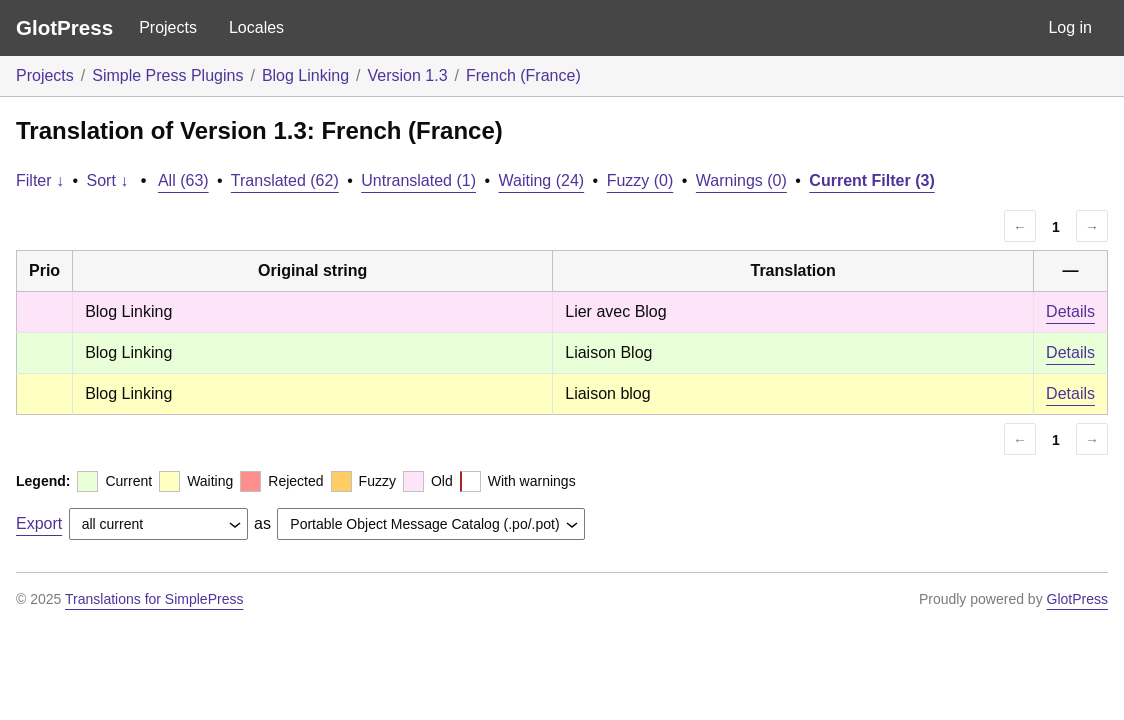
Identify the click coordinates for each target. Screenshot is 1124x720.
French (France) (523, 75)
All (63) (183, 180)
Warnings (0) (741, 180)
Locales (256, 27)
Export (39, 523)
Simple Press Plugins (167, 75)
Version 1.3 (408, 75)
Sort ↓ (108, 180)
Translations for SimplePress (154, 599)
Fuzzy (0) (640, 180)
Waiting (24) (542, 180)
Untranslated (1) (418, 180)
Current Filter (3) (871, 180)
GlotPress (64, 27)
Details (1070, 311)
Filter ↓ (40, 180)
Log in (1070, 27)
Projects (168, 27)
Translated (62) (285, 180)
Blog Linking (305, 75)
